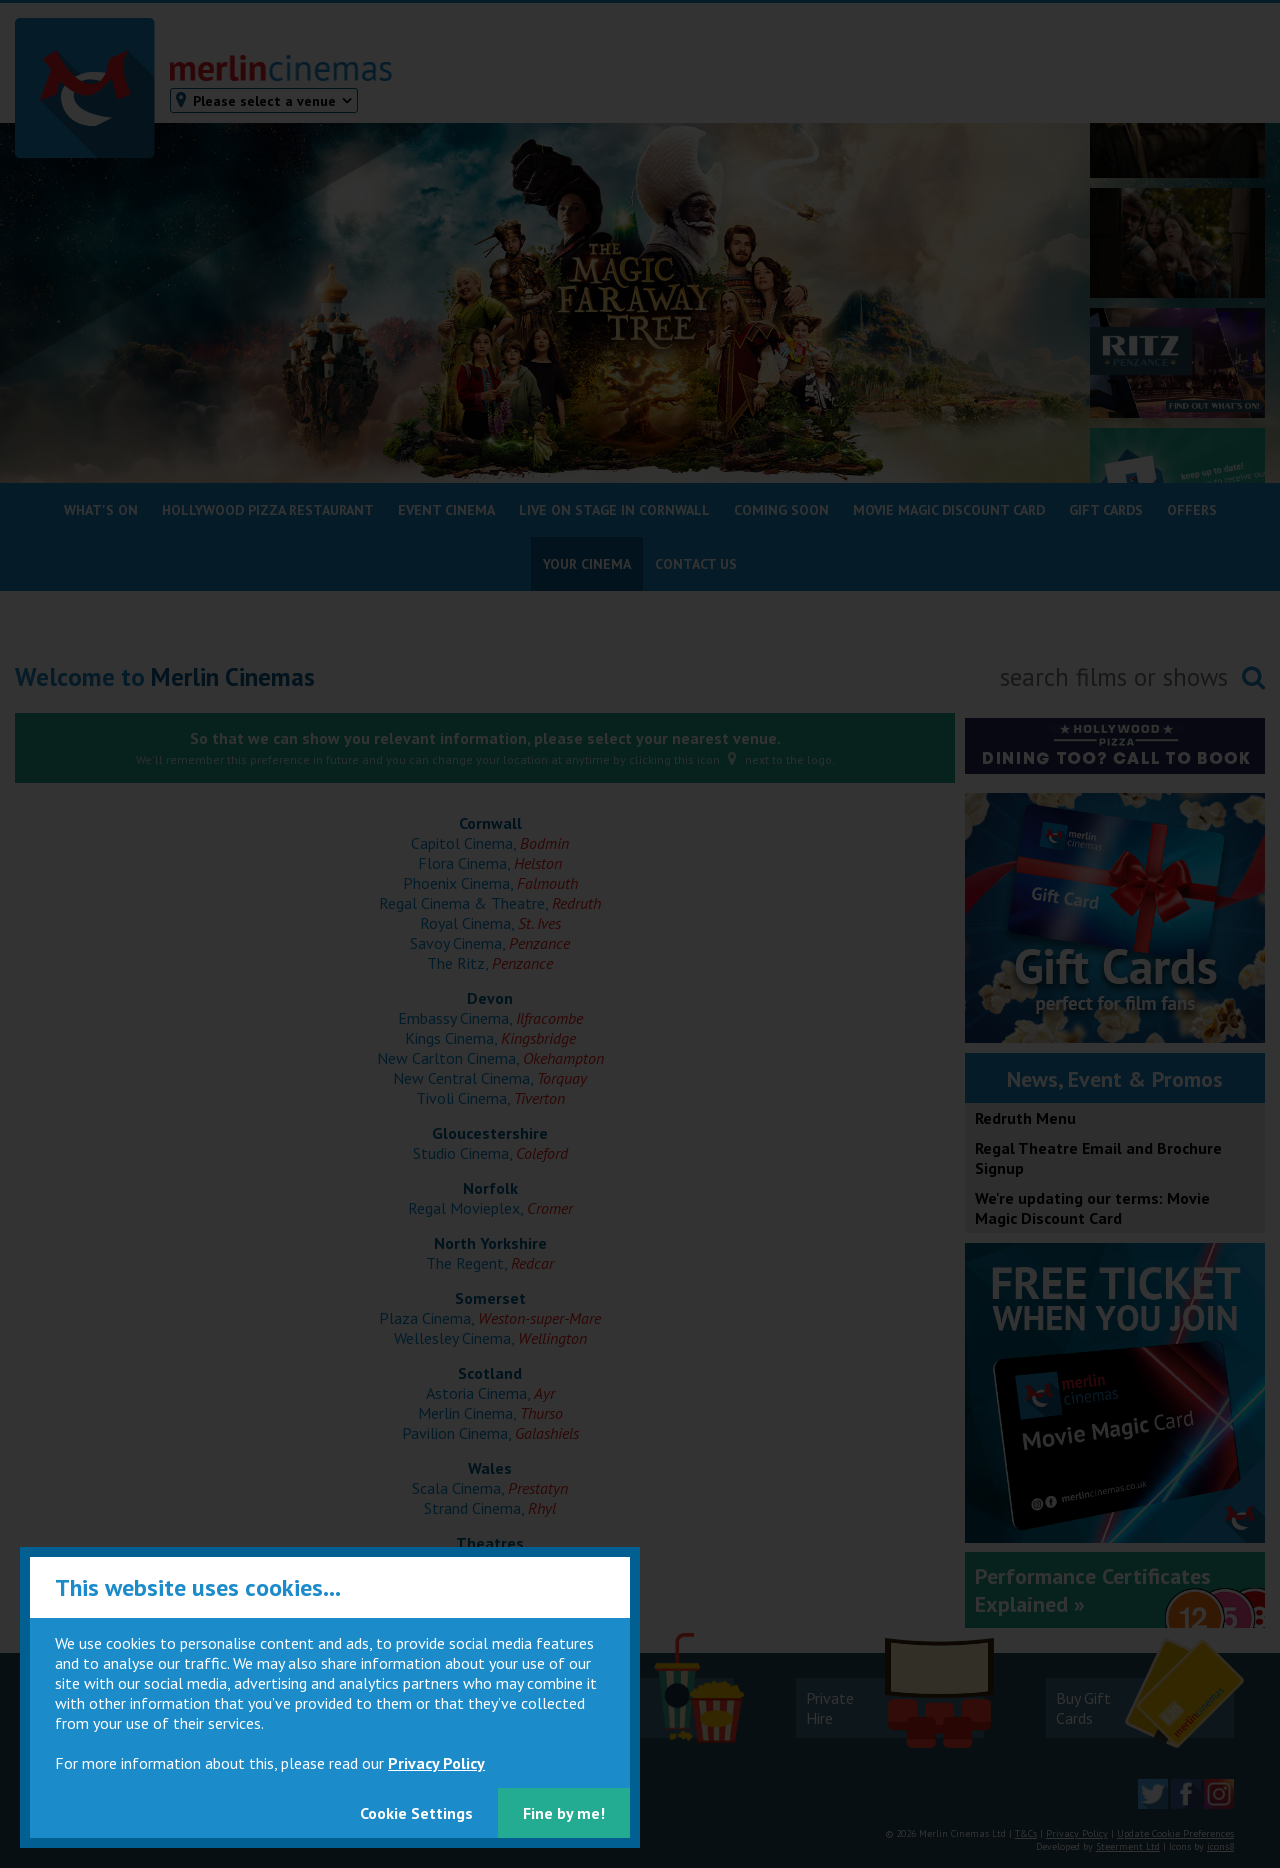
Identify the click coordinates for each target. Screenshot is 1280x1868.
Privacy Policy (436, 1763)
